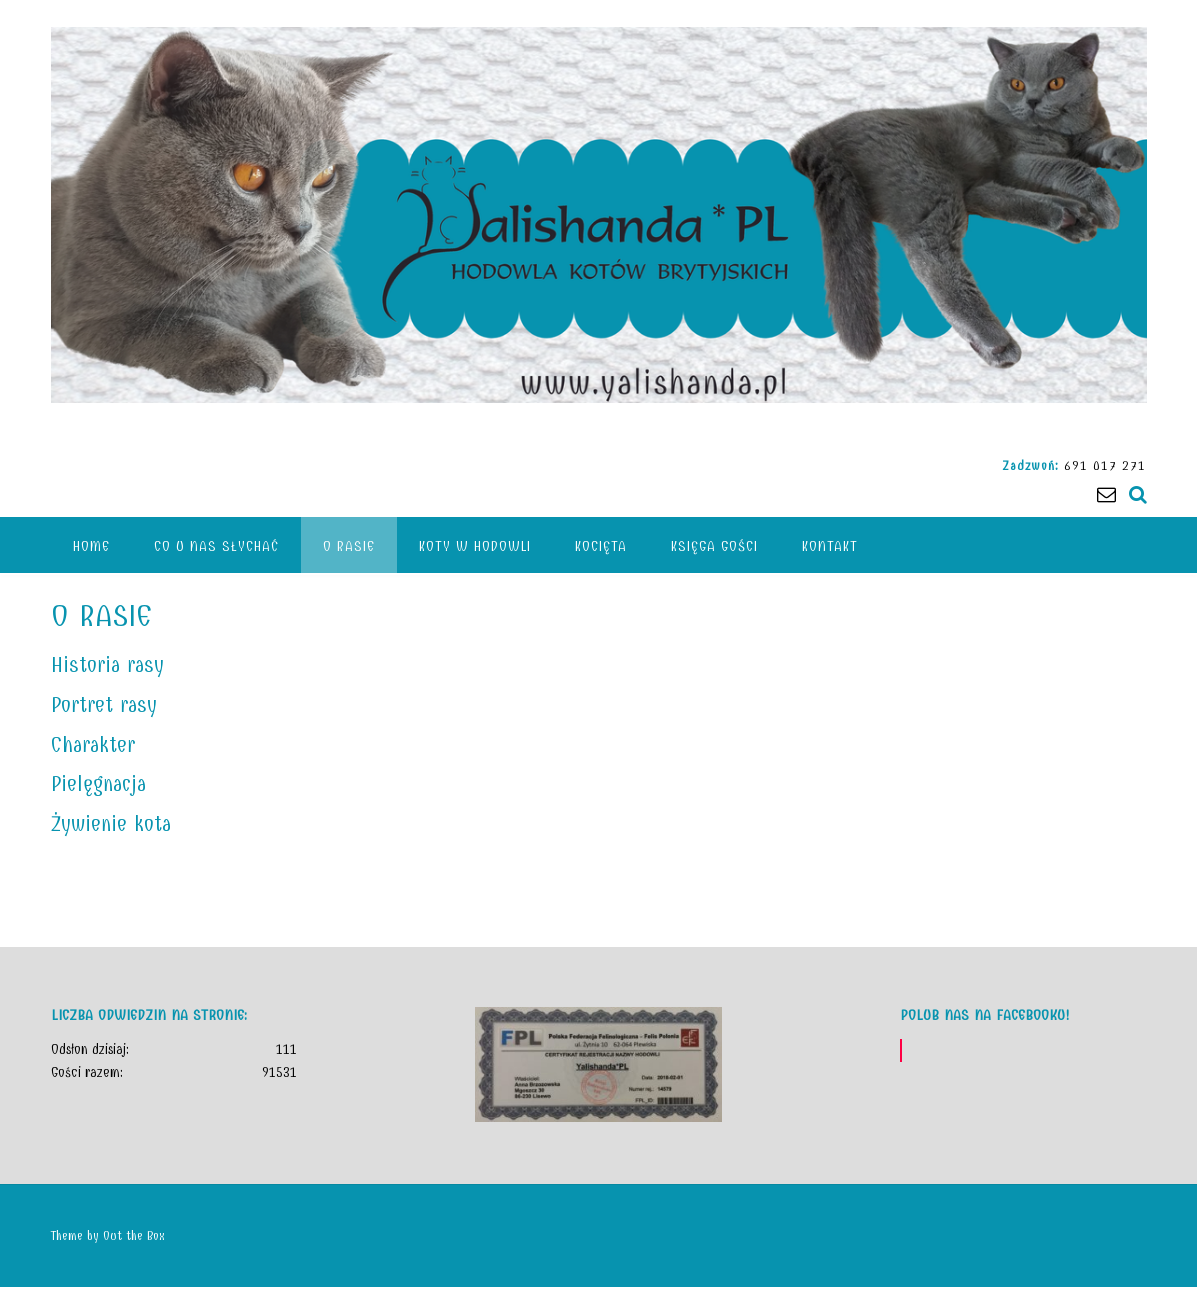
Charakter (93, 745)
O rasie (349, 546)
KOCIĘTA (601, 546)
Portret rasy (104, 705)
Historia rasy (107, 665)
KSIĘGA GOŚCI (714, 546)
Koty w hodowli (475, 546)
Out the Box (134, 1235)
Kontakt (830, 546)
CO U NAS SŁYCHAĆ (216, 546)
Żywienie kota (111, 824)
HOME (91, 546)
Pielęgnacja (98, 784)
